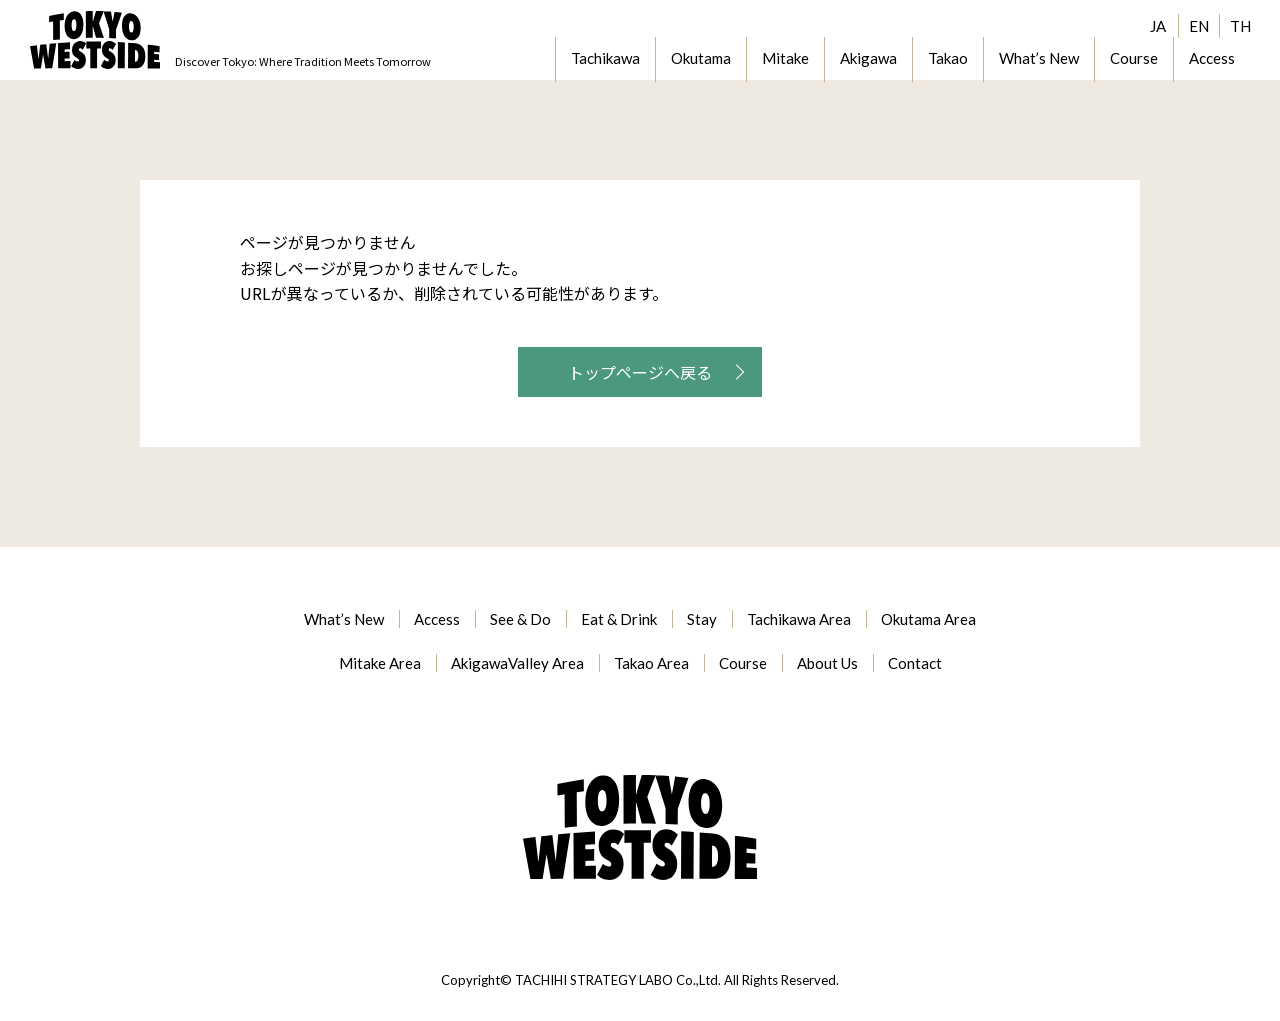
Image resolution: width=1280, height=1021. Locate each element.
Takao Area (651, 663)
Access (1212, 58)
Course (1134, 58)
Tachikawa (605, 58)
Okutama (701, 58)
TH (1240, 26)
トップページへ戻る (640, 372)
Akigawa (868, 58)
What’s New (1039, 58)
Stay (702, 619)
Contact (915, 663)
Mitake (785, 58)
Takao (948, 58)
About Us (827, 663)
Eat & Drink (619, 619)
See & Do (520, 619)
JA (1158, 26)
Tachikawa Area (799, 619)
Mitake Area (380, 663)
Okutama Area (928, 619)
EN (1199, 26)
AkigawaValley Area (517, 663)
